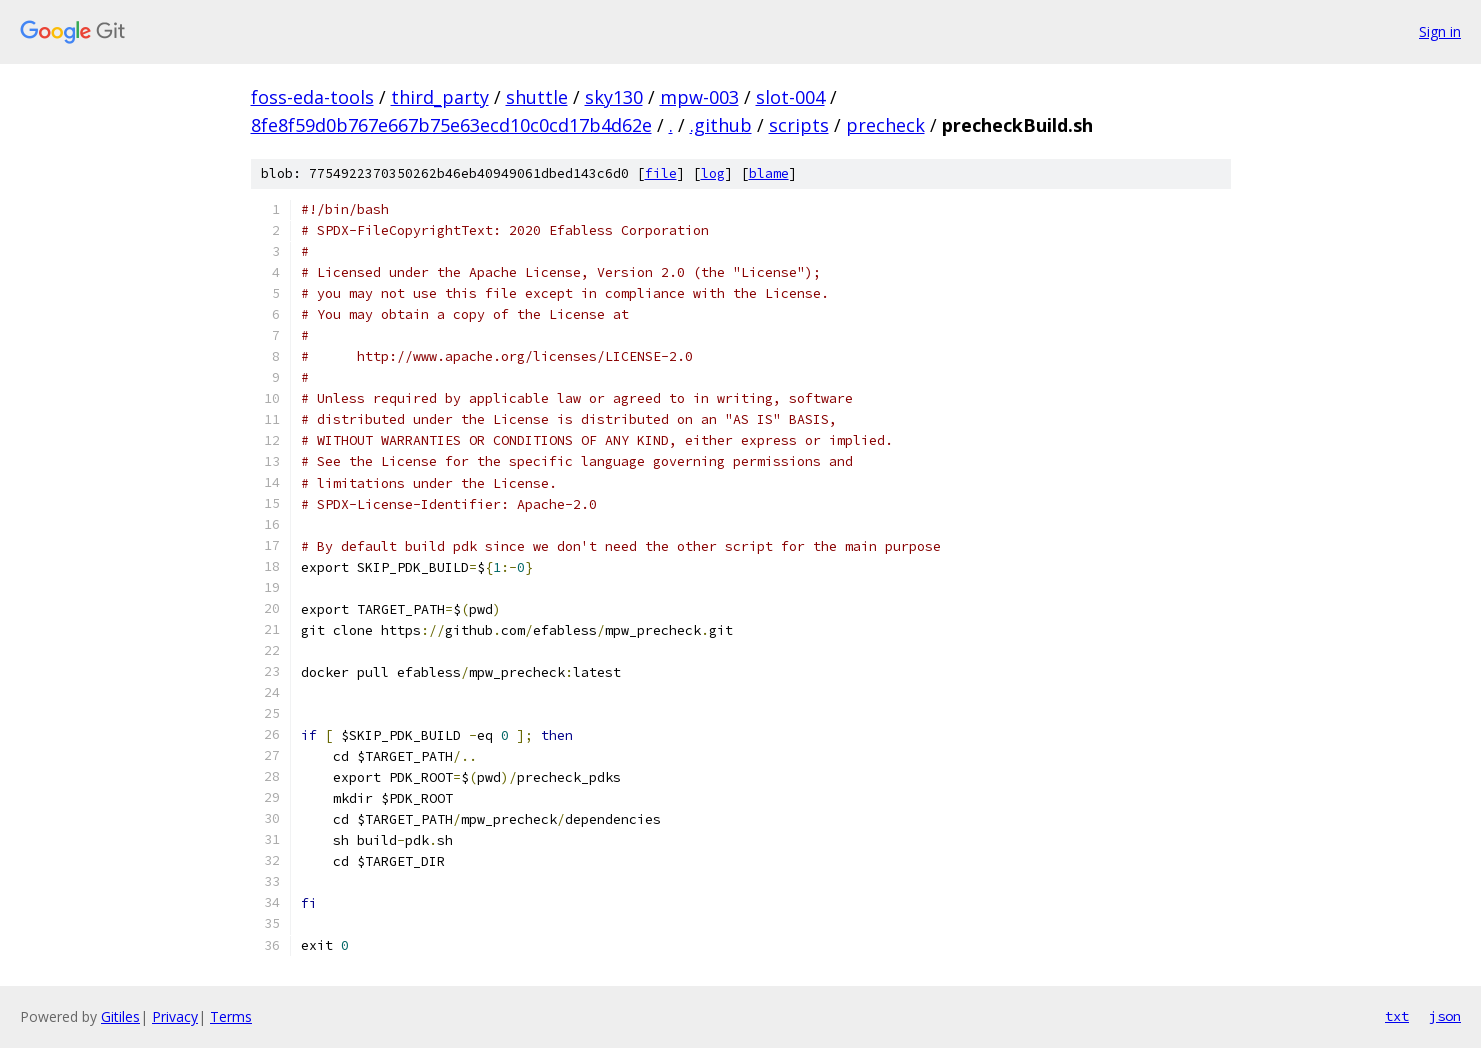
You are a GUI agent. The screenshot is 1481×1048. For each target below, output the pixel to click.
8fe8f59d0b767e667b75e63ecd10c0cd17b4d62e (451, 125)
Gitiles (120, 1016)
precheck (885, 125)
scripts (799, 125)
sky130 (614, 97)
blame (769, 173)
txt (1397, 1016)
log (713, 173)
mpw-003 (699, 97)
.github (721, 125)
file (661, 173)
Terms (231, 1016)
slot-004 (790, 97)
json (1445, 1016)
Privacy (175, 1016)
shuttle (537, 97)
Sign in (1440, 31)
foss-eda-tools (312, 97)
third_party (440, 97)
